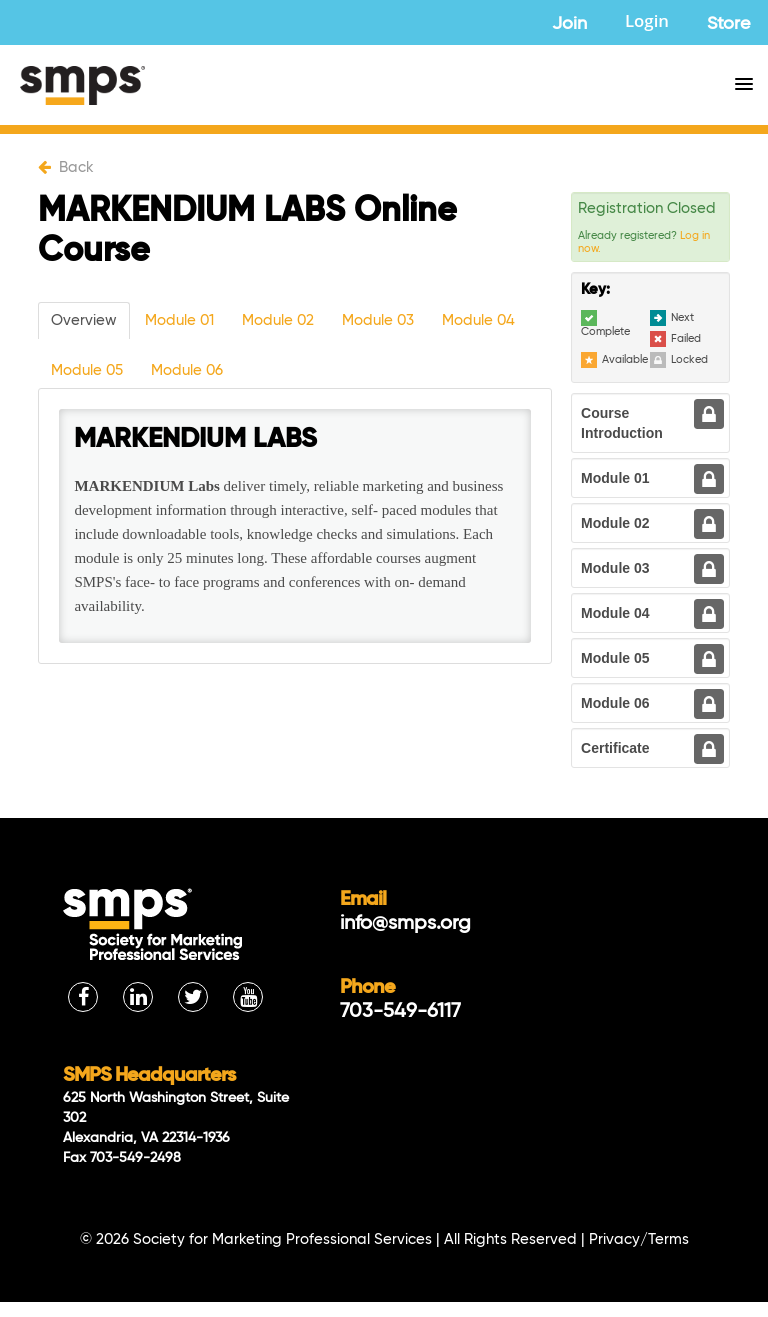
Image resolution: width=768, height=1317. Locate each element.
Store (729, 24)
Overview (84, 320)
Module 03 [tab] (615, 568)
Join (569, 24)
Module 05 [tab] (615, 658)
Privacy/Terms (639, 1239)
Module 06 (187, 370)
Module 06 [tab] (615, 703)
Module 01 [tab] (615, 478)
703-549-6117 (400, 1012)
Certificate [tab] (615, 748)
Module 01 (179, 320)
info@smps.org (405, 924)
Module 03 (378, 320)
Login (647, 23)
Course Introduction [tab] (622, 423)
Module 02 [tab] (615, 523)
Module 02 (278, 320)
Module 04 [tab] (615, 613)
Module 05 (87, 370)
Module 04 (478, 320)
